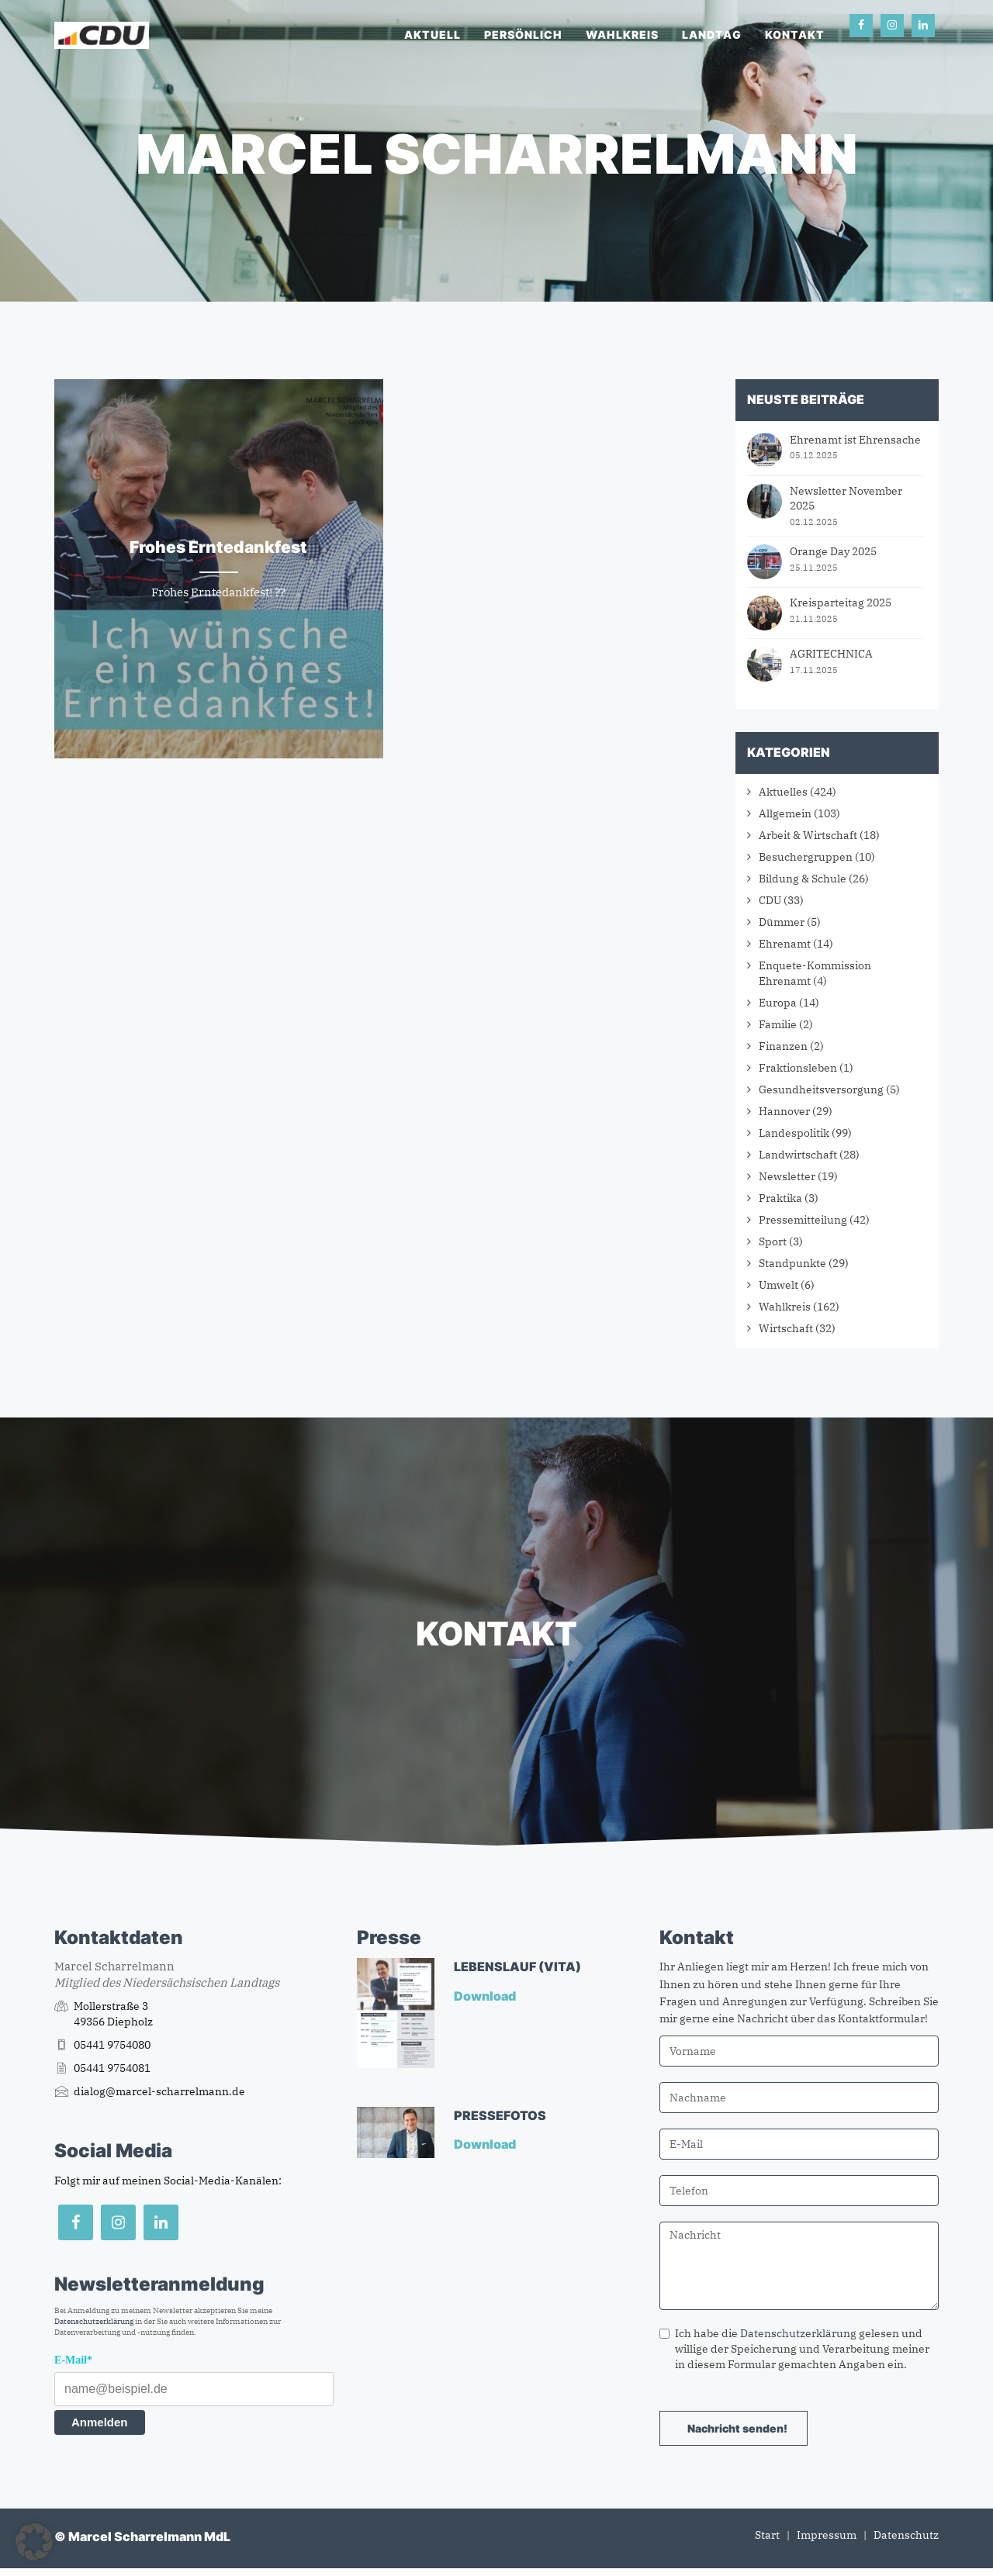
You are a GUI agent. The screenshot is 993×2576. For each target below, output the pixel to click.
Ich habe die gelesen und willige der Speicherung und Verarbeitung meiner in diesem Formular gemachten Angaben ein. (794, 2348)
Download (486, 1996)
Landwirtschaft (798, 1155)
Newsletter (787, 1176)
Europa (778, 1003)
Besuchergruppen (806, 857)
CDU (770, 900)
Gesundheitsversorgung (821, 1089)
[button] (34, 2542)
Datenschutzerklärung (93, 2321)
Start (767, 2535)
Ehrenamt (785, 944)
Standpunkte (792, 1263)
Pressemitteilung (803, 1220)
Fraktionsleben (798, 1068)
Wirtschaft (786, 1328)
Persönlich (523, 34)
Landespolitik (794, 1133)
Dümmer (781, 922)
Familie (778, 1024)
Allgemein (785, 813)
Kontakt (795, 34)
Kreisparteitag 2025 (840, 602)
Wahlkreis (622, 34)
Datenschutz (906, 2535)
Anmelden (99, 2422)
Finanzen (783, 1046)
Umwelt (778, 1285)
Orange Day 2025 (833, 551)
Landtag (712, 34)
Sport (773, 1241)
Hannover (784, 1111)
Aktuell (432, 34)
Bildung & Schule (802, 879)
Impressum (826, 2535)
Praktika (780, 1198)
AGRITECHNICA (831, 654)
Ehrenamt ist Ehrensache (855, 440)
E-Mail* (73, 2360)
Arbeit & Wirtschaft (808, 835)
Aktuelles (783, 792)
